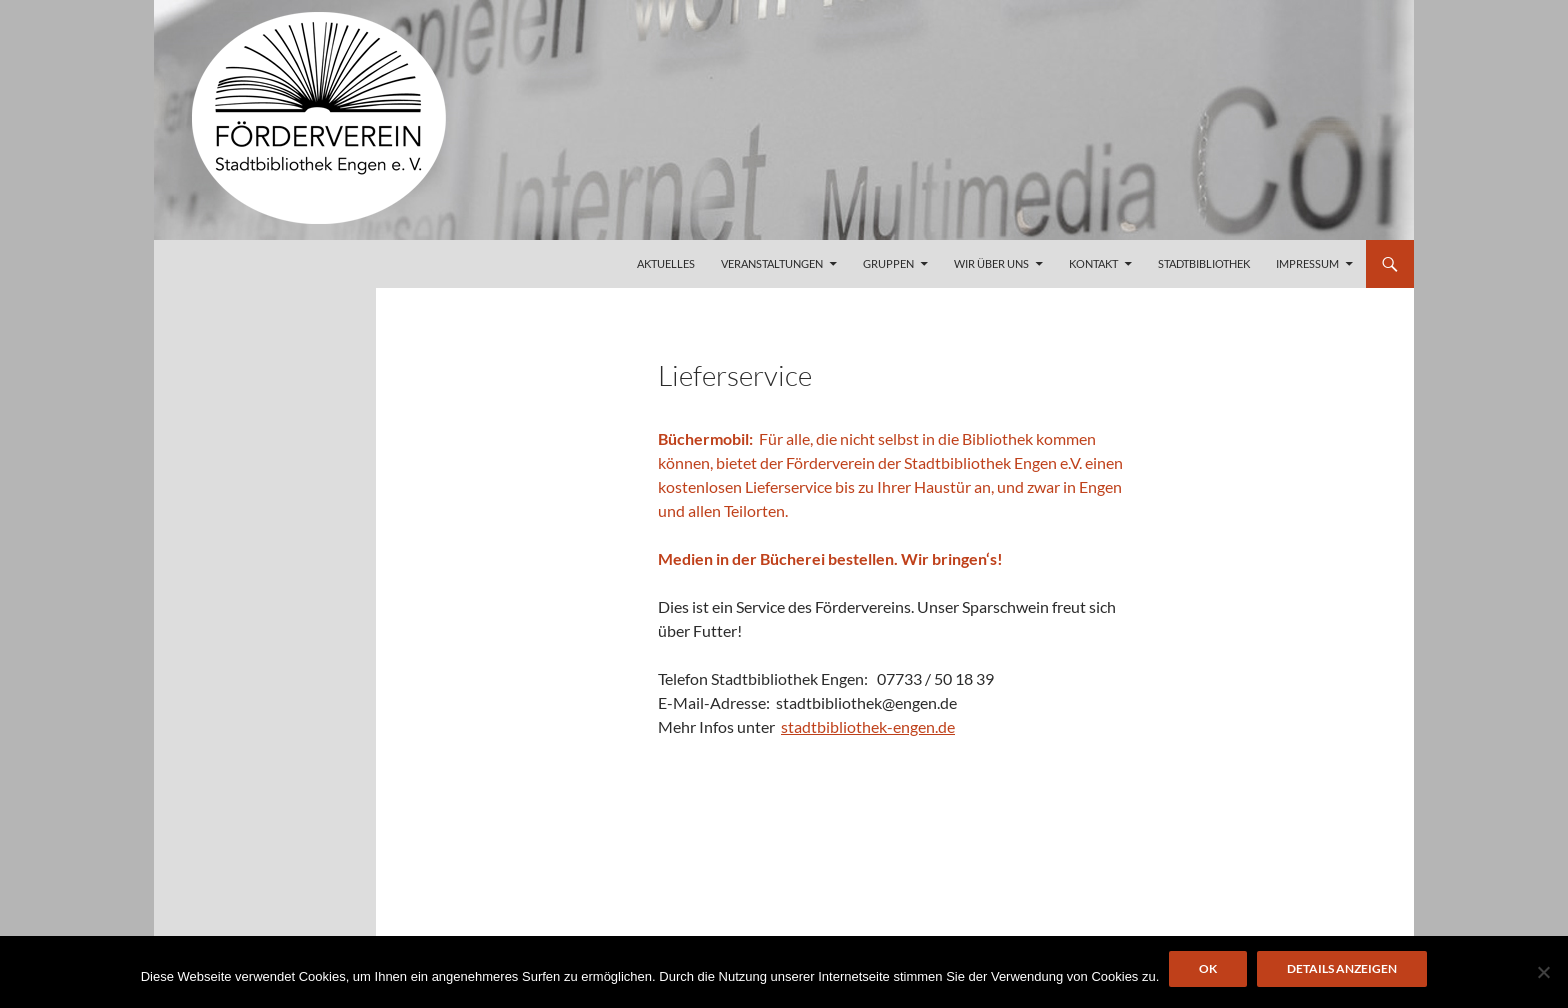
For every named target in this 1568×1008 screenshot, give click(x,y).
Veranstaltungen (772, 263)
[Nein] (1543, 972)
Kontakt (1093, 263)
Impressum (1307, 263)
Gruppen (888, 263)
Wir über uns (991, 263)
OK (1208, 968)
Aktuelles (666, 263)
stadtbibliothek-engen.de (868, 726)
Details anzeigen (1342, 968)
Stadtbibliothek (1204, 263)
